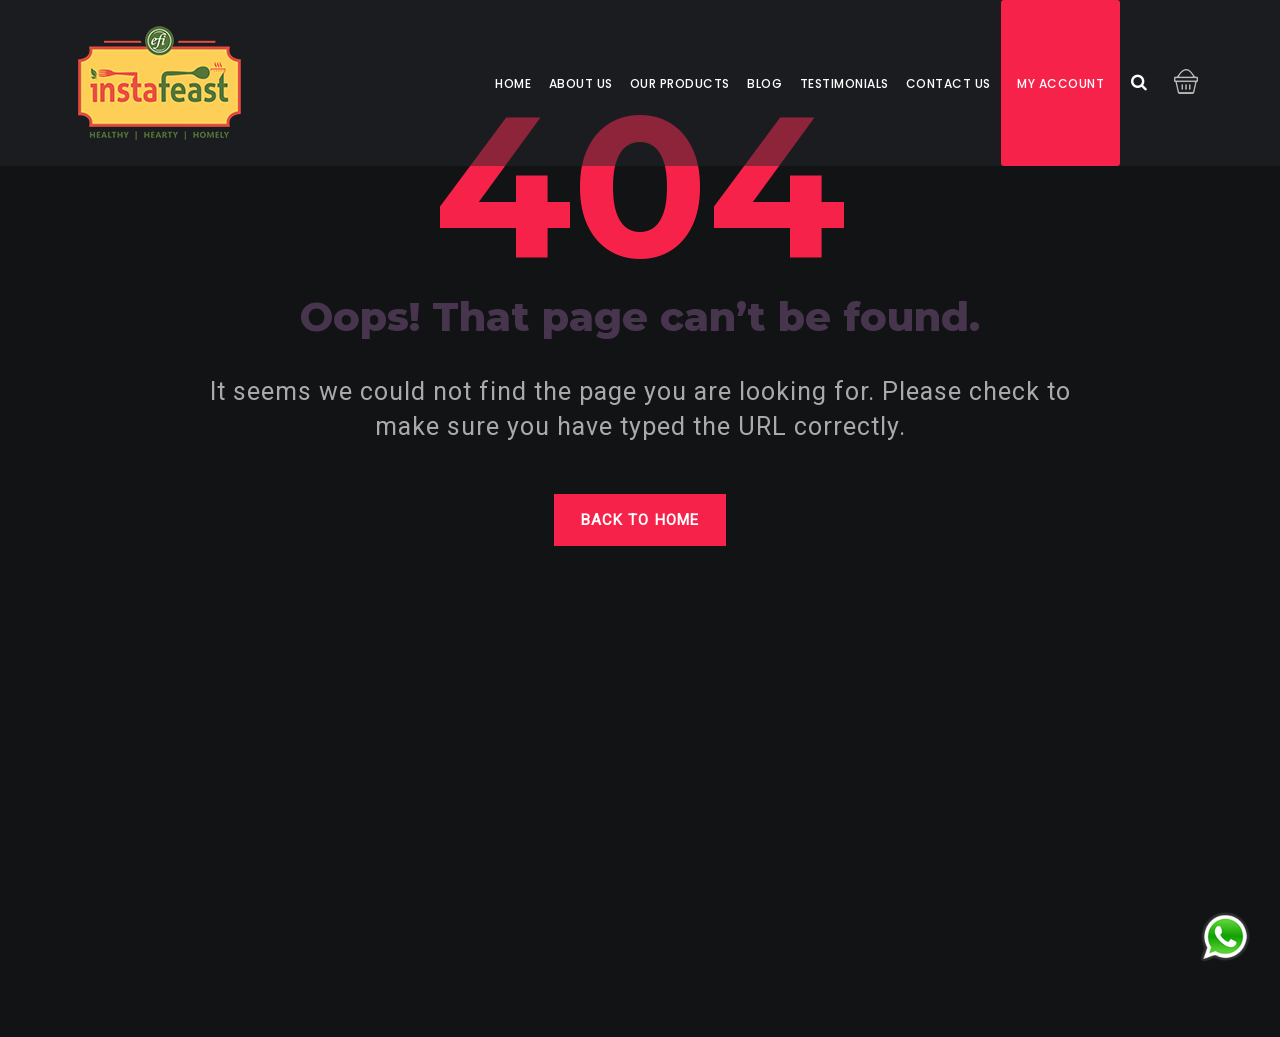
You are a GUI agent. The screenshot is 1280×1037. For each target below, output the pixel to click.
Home (513, 83)
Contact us (948, 83)
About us (581, 83)
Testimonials (844, 83)
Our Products (680, 83)
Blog (764, 83)
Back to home (640, 520)
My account (1060, 83)
